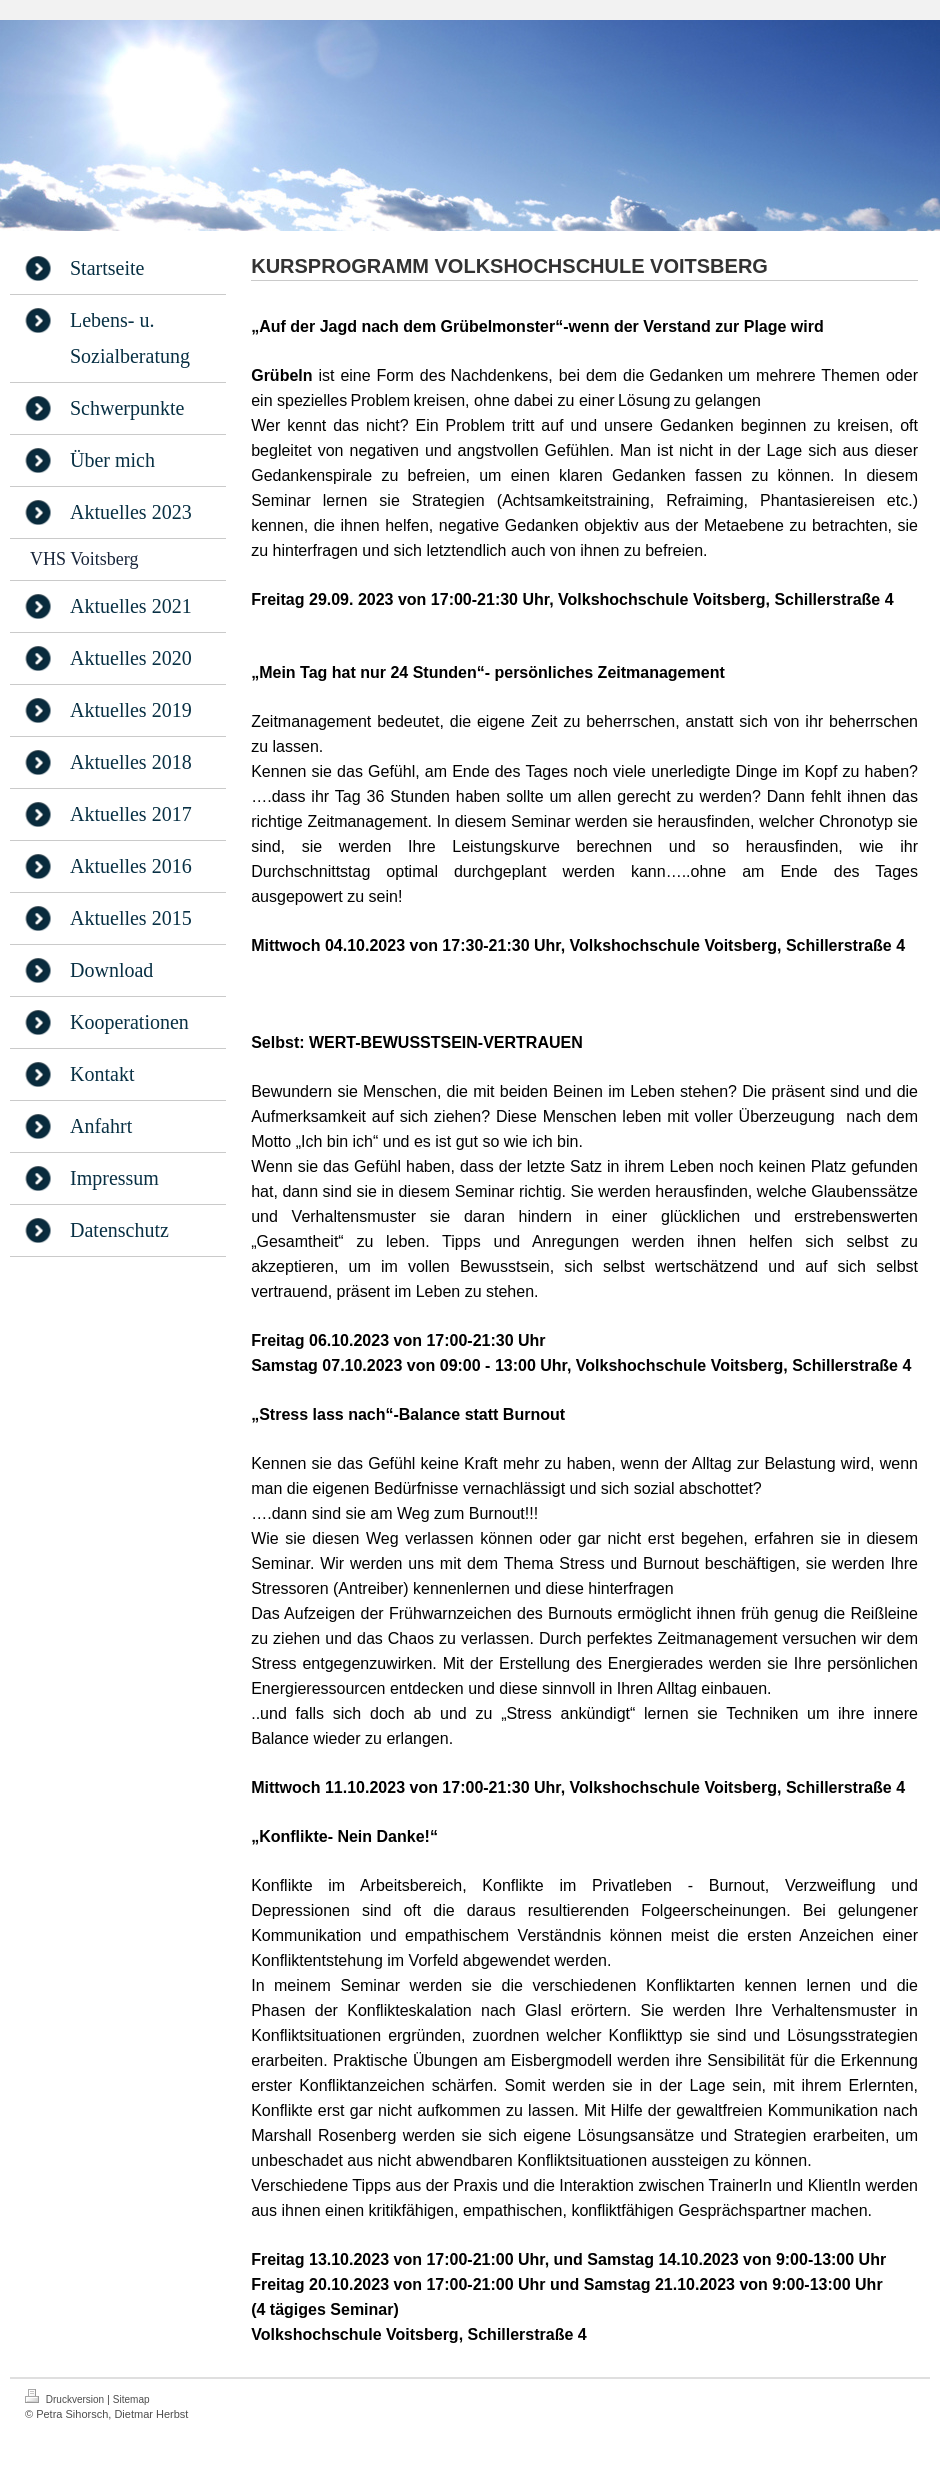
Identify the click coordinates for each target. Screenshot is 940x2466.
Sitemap (131, 2399)
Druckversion (66, 2397)
